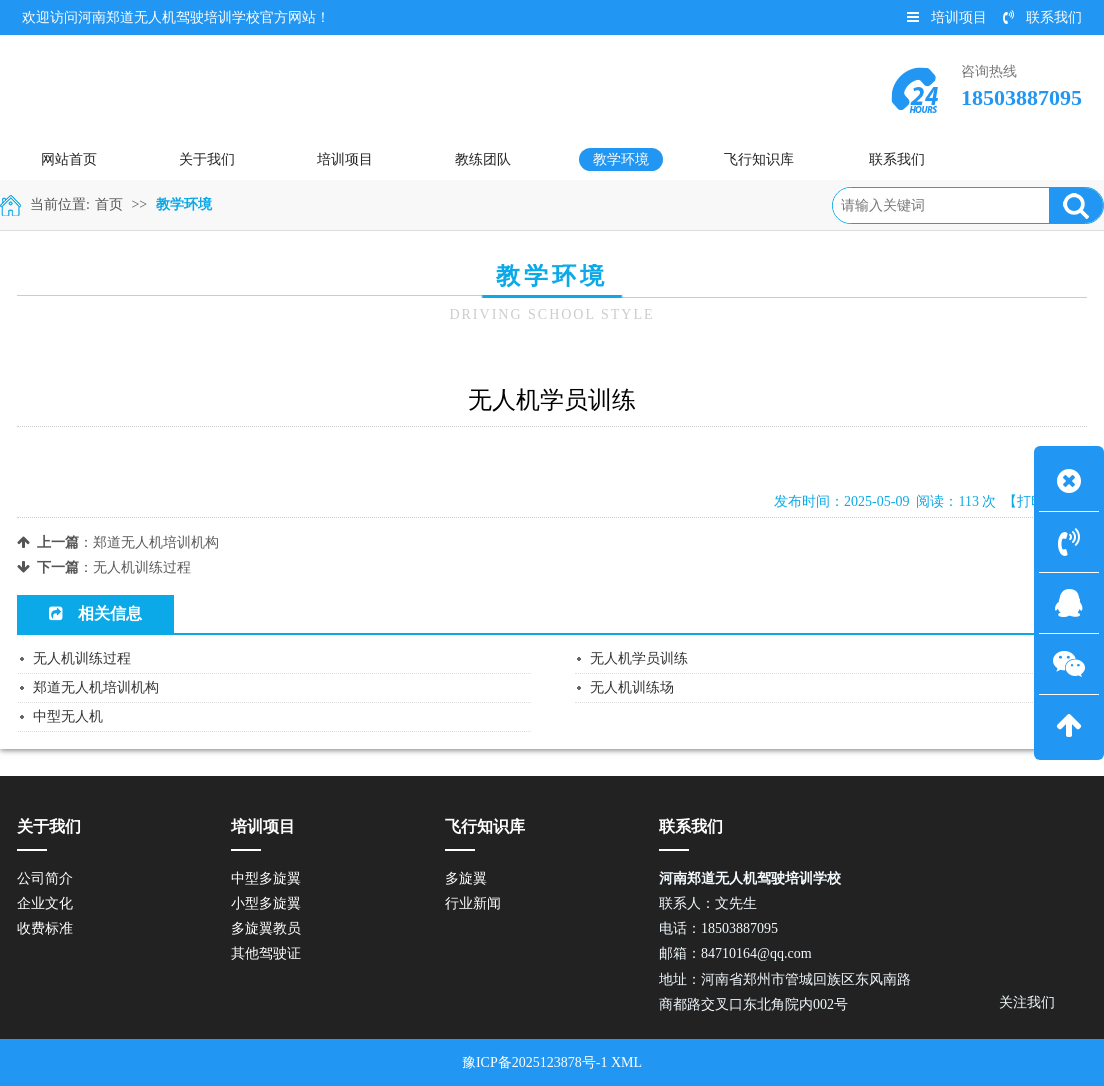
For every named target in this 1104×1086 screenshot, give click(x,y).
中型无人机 (68, 716)
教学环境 (184, 204)
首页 (109, 204)
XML (626, 1062)
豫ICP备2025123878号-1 (534, 1062)
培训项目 (947, 17)
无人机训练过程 (142, 567)
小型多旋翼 (266, 903)
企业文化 (45, 903)
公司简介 (45, 878)
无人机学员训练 (639, 658)
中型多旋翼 (266, 878)
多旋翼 (466, 878)
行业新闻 (473, 903)
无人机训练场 (632, 687)
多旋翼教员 (266, 928)
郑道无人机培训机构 (156, 542)
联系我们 (1042, 17)
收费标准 (45, 928)
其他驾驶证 (266, 953)
